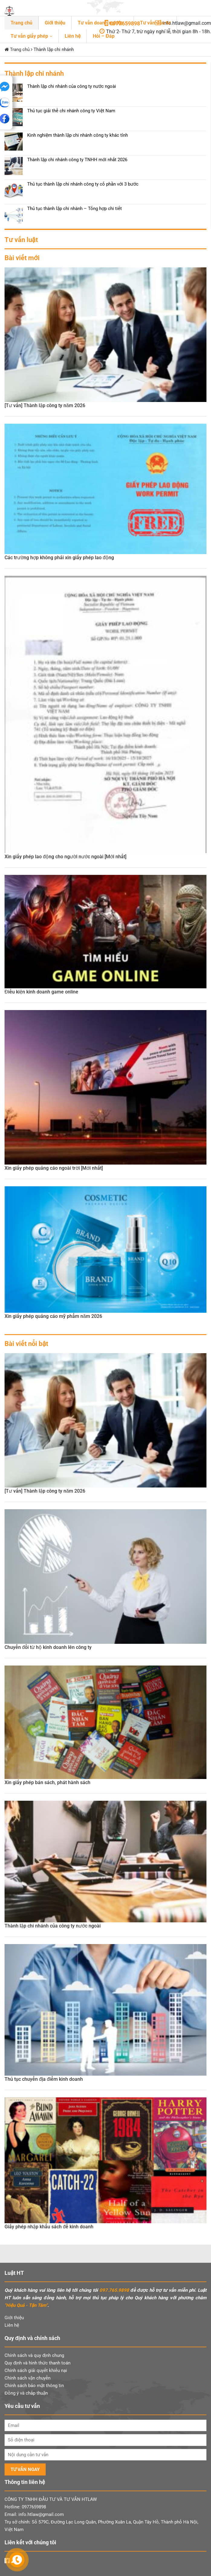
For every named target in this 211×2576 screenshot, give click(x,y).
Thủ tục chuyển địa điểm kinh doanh (44, 2079)
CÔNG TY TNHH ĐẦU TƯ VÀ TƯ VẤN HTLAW (51, 2499)
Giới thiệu (55, 23)
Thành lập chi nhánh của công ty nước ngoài (53, 1926)
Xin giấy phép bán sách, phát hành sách (47, 1782)
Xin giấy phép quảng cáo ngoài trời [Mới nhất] (54, 1168)
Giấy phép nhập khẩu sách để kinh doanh (49, 2227)
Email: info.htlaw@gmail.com (34, 2514)
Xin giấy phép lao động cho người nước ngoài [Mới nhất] (65, 856)
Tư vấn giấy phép (29, 36)
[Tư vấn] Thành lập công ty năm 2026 (45, 405)
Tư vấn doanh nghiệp (100, 23)
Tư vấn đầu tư (155, 23)
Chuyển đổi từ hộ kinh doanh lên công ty (48, 1647)
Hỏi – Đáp (104, 36)
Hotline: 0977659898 (25, 2507)
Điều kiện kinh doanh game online (41, 992)
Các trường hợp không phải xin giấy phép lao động (59, 557)
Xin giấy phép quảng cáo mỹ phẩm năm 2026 (53, 1316)
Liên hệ (72, 36)
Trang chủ (21, 23)
